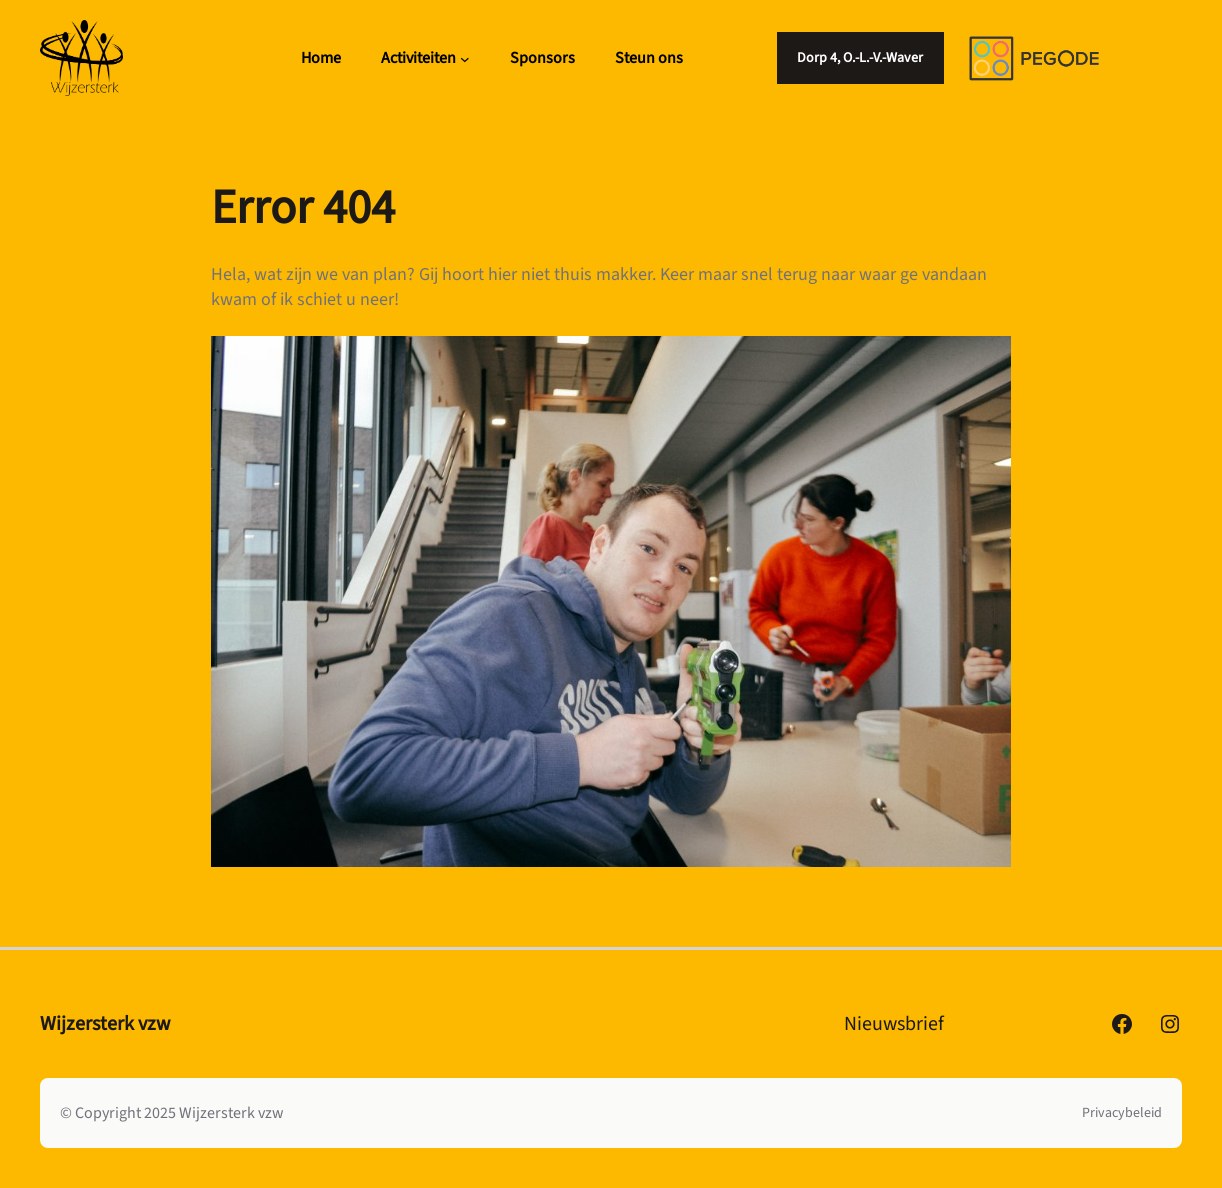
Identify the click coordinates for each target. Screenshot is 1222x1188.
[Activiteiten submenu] (465, 58)
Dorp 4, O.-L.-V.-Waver (860, 58)
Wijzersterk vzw (105, 1024)
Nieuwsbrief (894, 1024)
